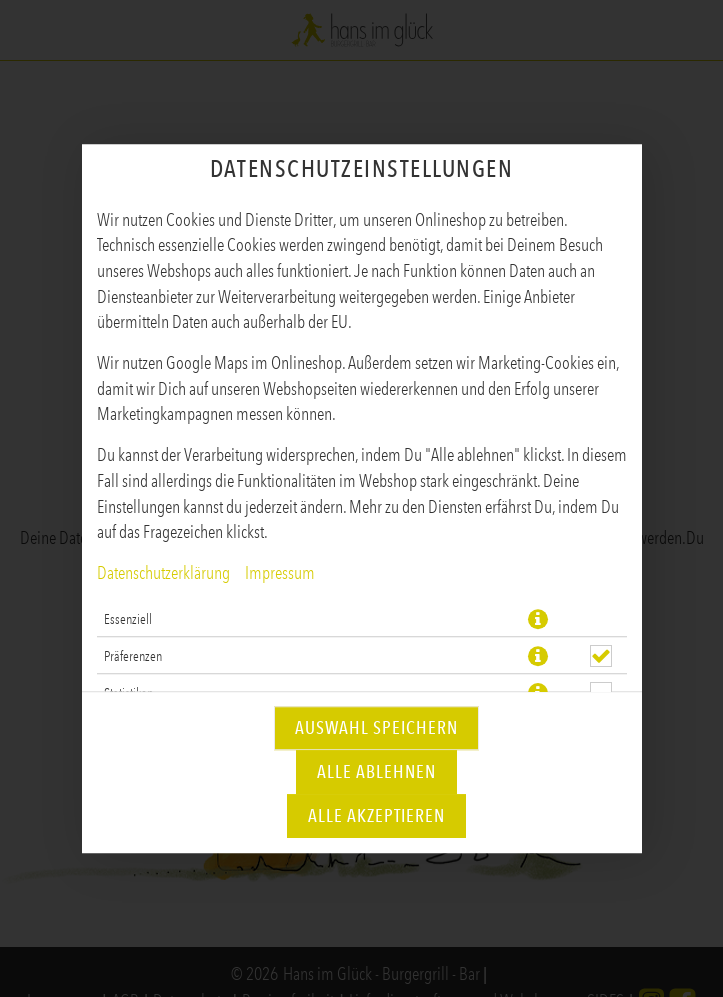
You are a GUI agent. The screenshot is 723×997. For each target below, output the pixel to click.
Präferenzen (133, 656)
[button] (538, 619)
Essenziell (128, 619)
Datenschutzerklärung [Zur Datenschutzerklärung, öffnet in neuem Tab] (163, 573)
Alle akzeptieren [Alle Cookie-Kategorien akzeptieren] (376, 816)
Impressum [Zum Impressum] (280, 573)
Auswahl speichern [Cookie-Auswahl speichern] (376, 728)
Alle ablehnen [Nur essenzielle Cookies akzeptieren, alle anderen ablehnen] (376, 772)
